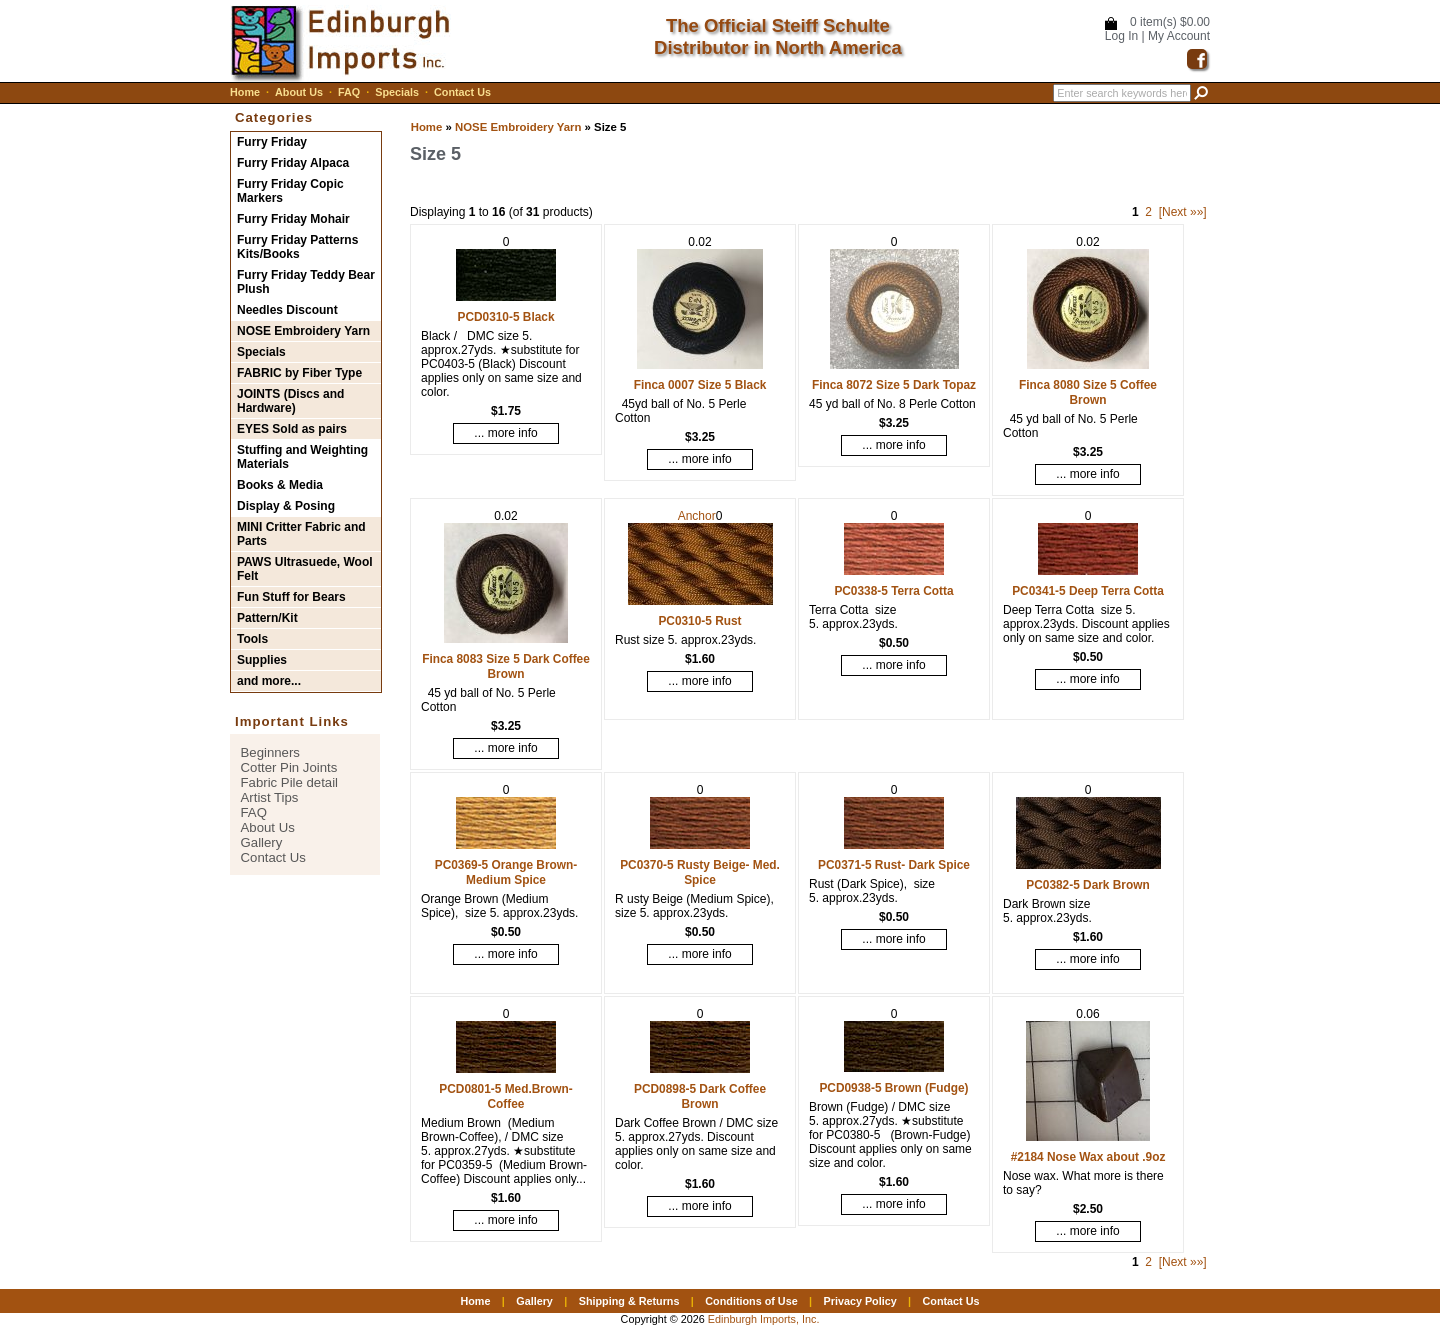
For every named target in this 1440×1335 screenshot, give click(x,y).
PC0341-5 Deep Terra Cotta (1088, 591)
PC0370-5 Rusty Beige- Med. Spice (700, 872)
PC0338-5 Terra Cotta (893, 591)
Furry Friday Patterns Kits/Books (297, 247)
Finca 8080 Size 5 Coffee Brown (1088, 392)
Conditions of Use (751, 1301)
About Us (299, 92)
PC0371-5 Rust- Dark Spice (894, 865)
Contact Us (462, 92)
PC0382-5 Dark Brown (1087, 885)
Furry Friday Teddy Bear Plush (306, 282)
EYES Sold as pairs (292, 429)
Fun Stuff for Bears (291, 597)
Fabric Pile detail (289, 782)
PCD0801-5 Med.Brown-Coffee (505, 1096)
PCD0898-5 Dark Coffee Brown (700, 1096)
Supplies (262, 660)
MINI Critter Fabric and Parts (301, 534)
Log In (1121, 36)
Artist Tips (270, 797)
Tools (252, 639)
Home (245, 92)
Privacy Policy (859, 1301)
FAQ (349, 92)
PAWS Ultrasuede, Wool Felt (305, 569)
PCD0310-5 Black (505, 317)
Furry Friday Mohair (293, 219)
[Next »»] (1183, 212)
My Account (1179, 36)
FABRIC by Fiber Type (299, 373)
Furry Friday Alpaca (293, 163)
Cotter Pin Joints (289, 767)
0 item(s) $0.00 (1170, 22)
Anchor (697, 516)
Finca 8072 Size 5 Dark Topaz (894, 385)
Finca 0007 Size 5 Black (700, 385)
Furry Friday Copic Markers (290, 191)
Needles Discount (287, 310)
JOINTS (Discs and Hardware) (290, 401)
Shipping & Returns (629, 1301)
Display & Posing (286, 506)
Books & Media (280, 485)
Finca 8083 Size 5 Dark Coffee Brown (506, 666)
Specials (397, 92)
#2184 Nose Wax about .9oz (1088, 1157)
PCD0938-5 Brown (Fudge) (893, 1088)
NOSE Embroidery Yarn (518, 127)
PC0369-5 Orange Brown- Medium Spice (506, 872)
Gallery (262, 842)
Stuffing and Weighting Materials (302, 457)
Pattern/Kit (267, 618)
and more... (269, 681)
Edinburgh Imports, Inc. (764, 1319)
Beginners (270, 752)
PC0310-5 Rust (699, 621)
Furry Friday (272, 142)
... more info (505, 433)
